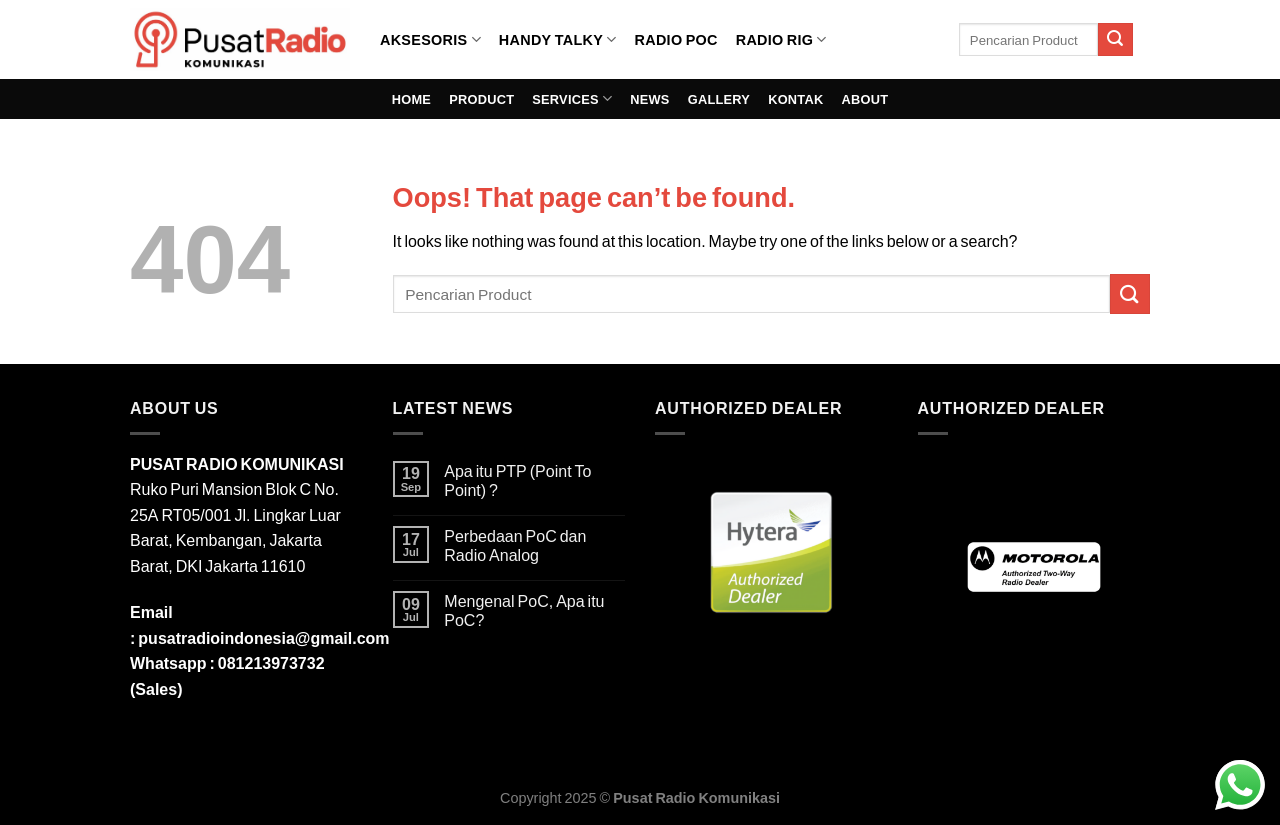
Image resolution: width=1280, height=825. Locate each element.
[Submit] (1115, 40)
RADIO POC (676, 39)
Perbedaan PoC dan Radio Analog (515, 545)
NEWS (649, 99)
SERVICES (572, 98)
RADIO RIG (781, 39)
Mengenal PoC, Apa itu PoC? (524, 610)
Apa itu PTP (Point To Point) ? (517, 480)
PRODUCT (481, 99)
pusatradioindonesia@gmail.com (263, 637)
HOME (411, 99)
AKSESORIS (430, 39)
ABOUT (864, 99)
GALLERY (719, 99)
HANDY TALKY (558, 39)
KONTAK (795, 99)
